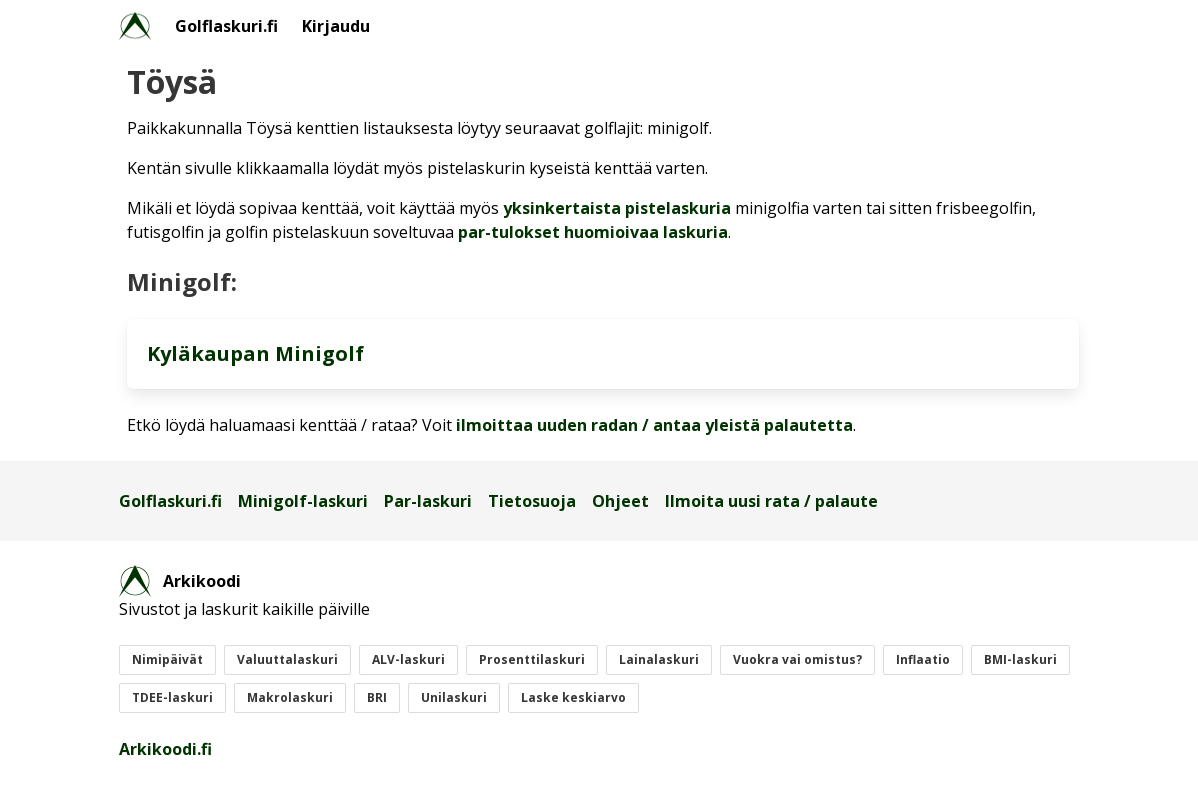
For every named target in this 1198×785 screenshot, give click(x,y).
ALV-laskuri (408, 659)
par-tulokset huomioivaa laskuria (593, 232)
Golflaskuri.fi (226, 26)
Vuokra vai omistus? (797, 659)
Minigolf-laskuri (303, 501)
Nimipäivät (167, 659)
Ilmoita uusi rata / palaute (771, 501)
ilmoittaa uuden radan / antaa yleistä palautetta (654, 425)
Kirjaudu (336, 26)
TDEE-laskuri (172, 697)
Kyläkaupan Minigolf (255, 353)
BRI (377, 697)
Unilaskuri (454, 697)
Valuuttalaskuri (287, 659)
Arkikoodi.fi (165, 749)
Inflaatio (923, 659)
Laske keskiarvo (573, 697)
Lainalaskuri (659, 659)
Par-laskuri (428, 501)
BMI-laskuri (1020, 659)
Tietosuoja (532, 501)
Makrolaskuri (290, 697)
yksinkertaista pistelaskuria (617, 208)
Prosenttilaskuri (532, 659)
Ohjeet (620, 501)
